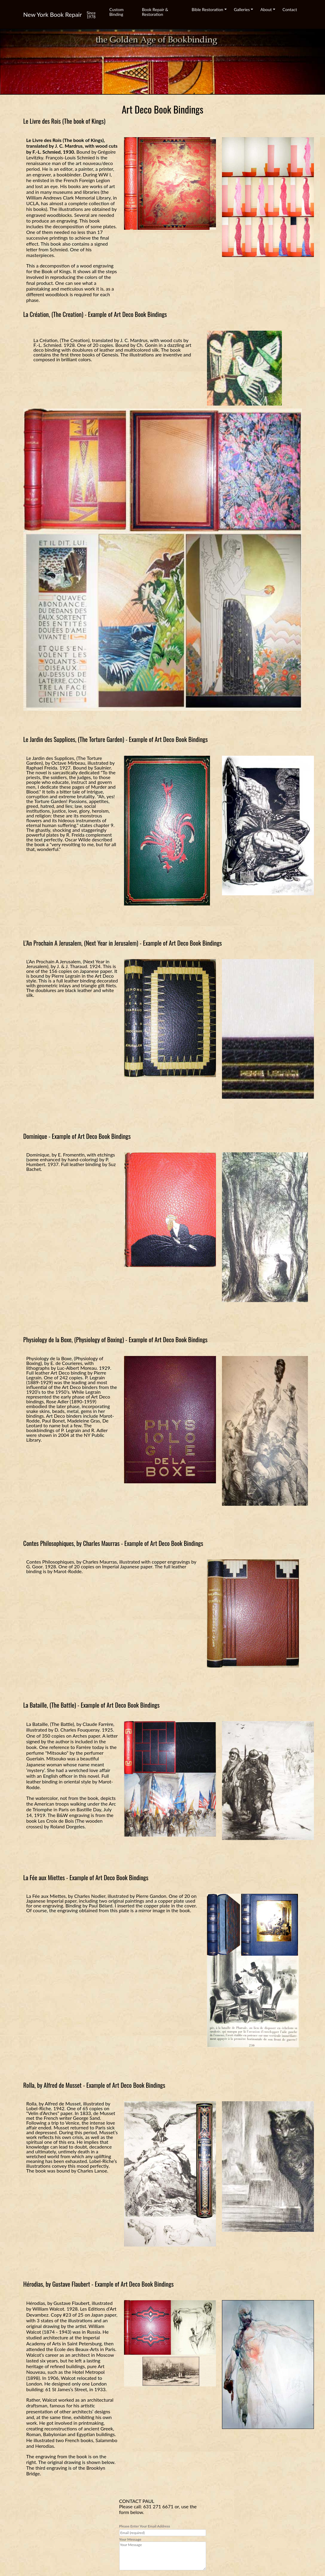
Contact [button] (289, 9)
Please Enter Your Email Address (162, 2530)
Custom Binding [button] (116, 12)
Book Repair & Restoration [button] (155, 12)
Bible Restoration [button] (207, 9)
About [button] (266, 9)
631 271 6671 (158, 2506)
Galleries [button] (242, 9)
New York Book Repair (52, 14)
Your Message (162, 2553)
